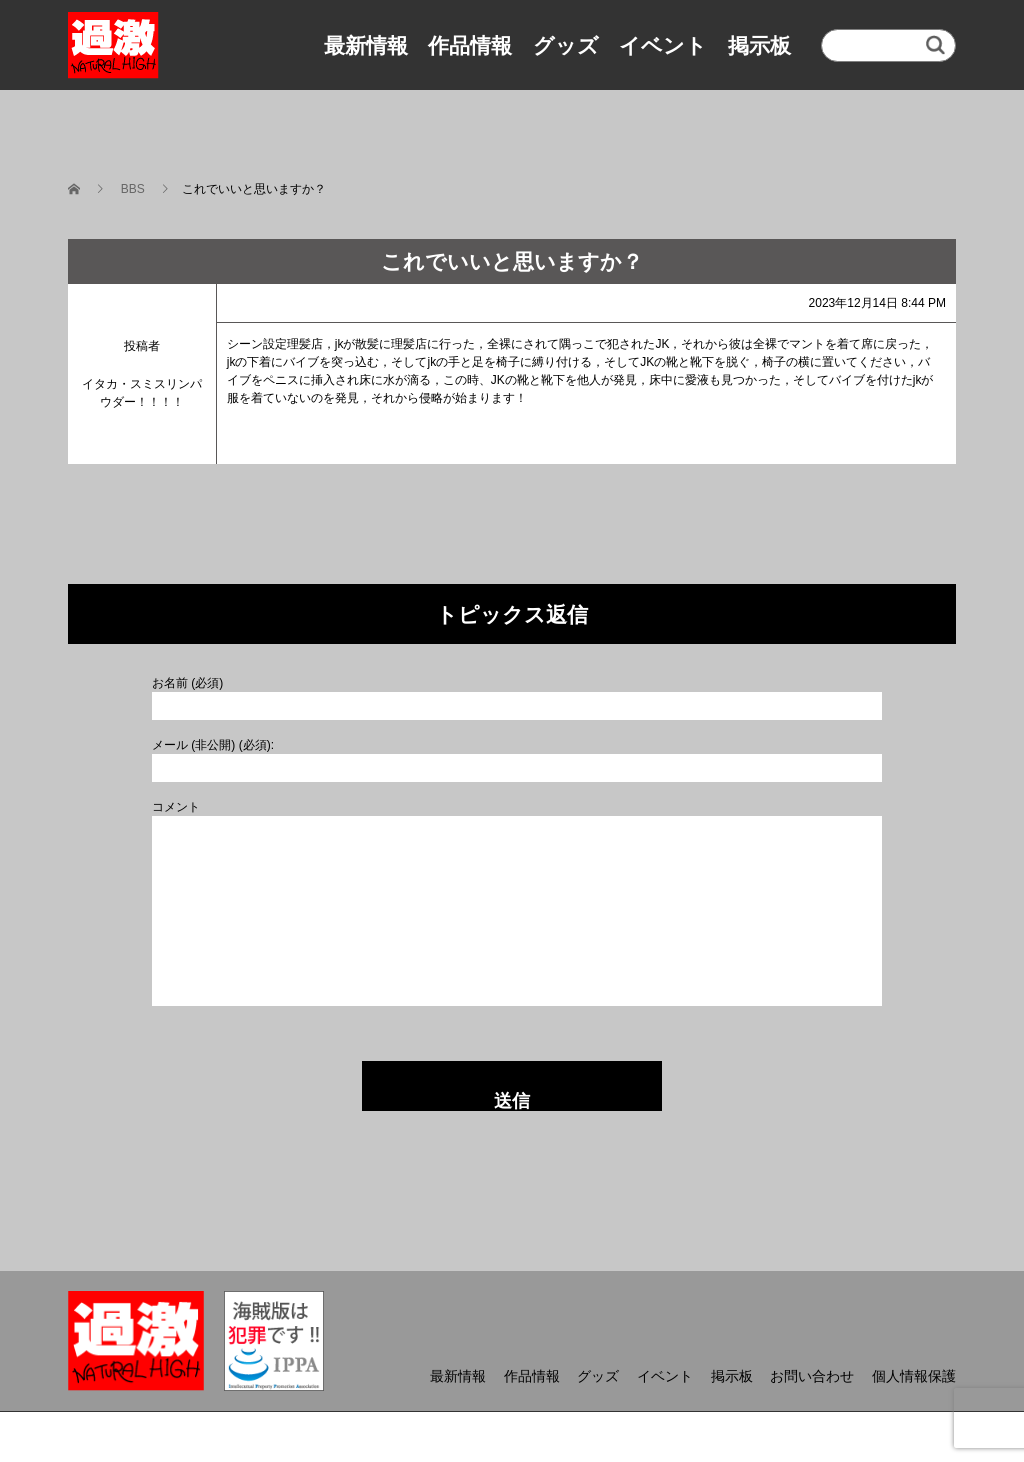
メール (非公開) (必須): (213, 745)
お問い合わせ (812, 1376)
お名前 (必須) (187, 683)
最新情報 (366, 45)
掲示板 (759, 45)
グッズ (566, 45)
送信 (512, 1101)
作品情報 (470, 45)
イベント (663, 45)
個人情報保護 (914, 1376)
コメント (176, 807)
